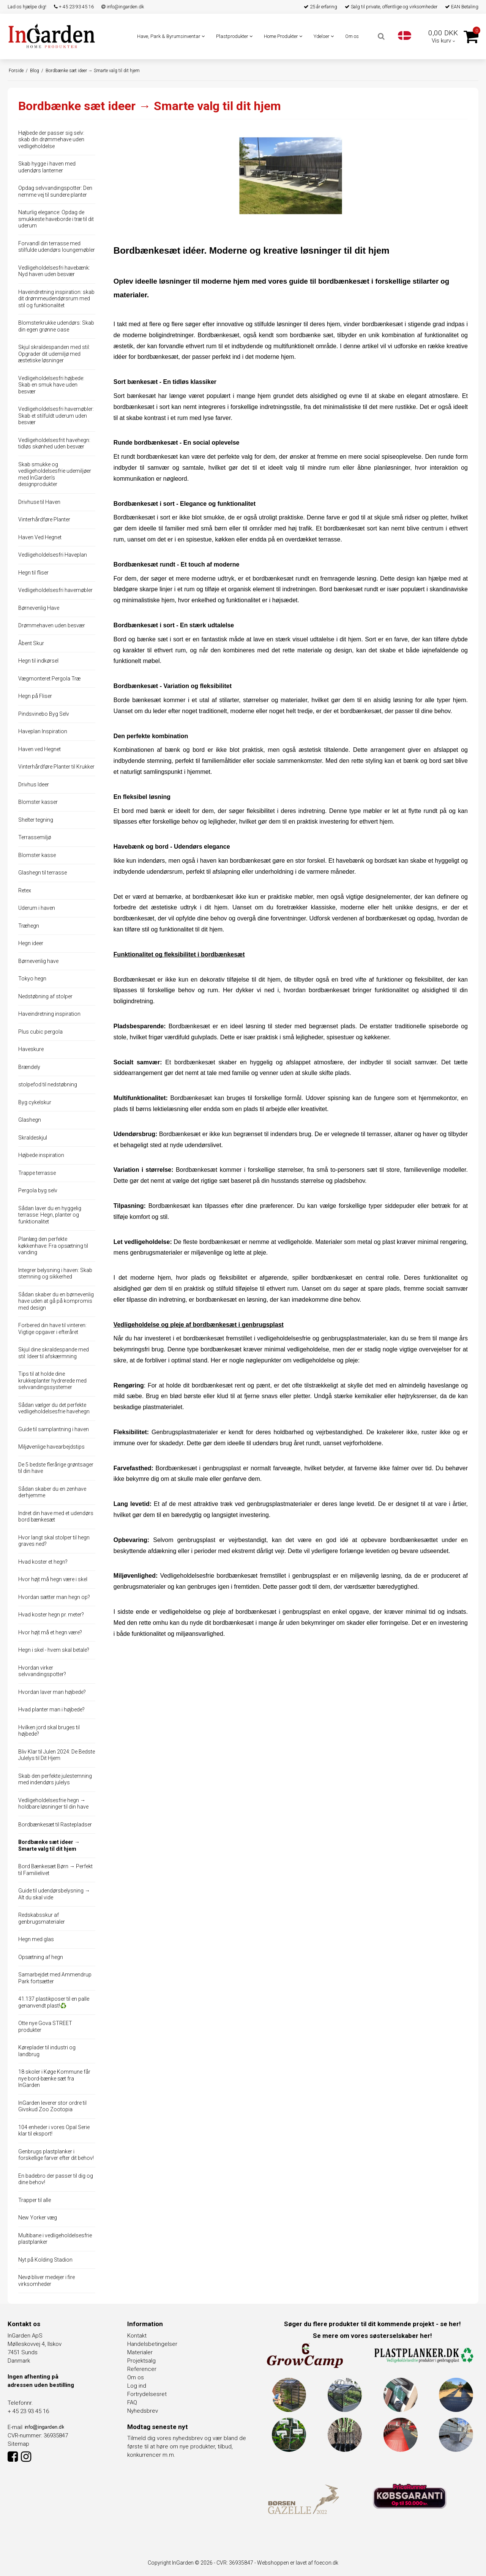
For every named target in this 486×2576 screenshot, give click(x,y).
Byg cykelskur (34, 1102)
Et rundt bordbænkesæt (146, 456)
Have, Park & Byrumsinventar (171, 36)
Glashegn (29, 1120)
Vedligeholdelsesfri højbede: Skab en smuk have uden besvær (51, 385)
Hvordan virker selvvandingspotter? (42, 1671)
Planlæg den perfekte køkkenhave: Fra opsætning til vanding (53, 1245)
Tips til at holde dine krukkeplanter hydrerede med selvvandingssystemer (52, 1380)
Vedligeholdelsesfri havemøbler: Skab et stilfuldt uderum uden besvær (56, 415)
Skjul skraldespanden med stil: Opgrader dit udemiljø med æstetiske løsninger (54, 353)
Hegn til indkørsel (38, 661)
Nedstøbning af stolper (45, 996)
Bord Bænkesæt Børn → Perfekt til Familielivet (55, 1869)
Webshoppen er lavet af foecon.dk (297, 2563)
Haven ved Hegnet (39, 749)
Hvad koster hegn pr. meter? (51, 1615)
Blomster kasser (38, 802)
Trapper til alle (34, 2200)
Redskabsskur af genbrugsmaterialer (41, 1918)
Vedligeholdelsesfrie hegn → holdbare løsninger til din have (53, 1803)
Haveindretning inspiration (49, 1014)
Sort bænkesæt (135, 396)
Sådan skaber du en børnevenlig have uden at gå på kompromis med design (56, 1301)
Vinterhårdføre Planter (44, 519)
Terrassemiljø (34, 837)
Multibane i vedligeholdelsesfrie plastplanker (55, 2238)
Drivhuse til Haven (39, 502)
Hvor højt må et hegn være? (50, 1632)
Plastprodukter (234, 36)
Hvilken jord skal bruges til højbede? (49, 1730)
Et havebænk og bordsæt (362, 860)
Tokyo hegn (32, 978)
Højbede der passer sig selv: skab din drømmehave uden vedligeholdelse (51, 139)
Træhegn (28, 926)
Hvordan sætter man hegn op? (54, 1597)
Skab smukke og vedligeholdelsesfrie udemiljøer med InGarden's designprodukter (54, 474)
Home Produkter (283, 36)
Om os (352, 36)
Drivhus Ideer (33, 784)
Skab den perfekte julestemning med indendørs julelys (55, 1779)
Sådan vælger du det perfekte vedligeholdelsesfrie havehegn (54, 1408)
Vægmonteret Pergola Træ (49, 679)
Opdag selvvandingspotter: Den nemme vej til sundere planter (55, 191)
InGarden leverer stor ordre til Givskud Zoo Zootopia (52, 2106)
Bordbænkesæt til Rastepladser (55, 1825)
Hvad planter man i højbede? (51, 1709)
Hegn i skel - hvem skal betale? (53, 1650)
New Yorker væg (37, 2218)
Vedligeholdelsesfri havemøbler (55, 590)
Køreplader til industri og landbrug (47, 2050)
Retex (24, 890)
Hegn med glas (36, 1939)
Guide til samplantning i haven (53, 1429)
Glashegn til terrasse (42, 873)
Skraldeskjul (32, 1138)
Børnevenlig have (38, 961)
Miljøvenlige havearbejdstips (51, 1447)
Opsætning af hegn (40, 1957)
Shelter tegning (35, 820)
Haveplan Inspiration (42, 731)
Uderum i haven (36, 908)
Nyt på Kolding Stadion (45, 2260)
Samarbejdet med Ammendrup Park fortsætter (55, 1977)
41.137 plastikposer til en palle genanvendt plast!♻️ (53, 2002)
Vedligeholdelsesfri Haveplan (52, 555)
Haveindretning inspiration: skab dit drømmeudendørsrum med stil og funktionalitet (56, 298)
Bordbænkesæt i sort (143, 517)
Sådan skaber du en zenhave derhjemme (52, 1492)
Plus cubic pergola (40, 1032)
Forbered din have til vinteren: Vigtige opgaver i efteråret (52, 1328)
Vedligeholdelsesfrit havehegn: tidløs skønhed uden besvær (54, 443)
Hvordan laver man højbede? (52, 1692)
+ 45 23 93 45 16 (74, 6)
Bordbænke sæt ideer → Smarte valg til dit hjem (49, 1845)
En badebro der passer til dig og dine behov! (55, 2179)
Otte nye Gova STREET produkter (45, 2026)
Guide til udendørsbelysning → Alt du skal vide (54, 1894)
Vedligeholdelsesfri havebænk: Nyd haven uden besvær (54, 271)
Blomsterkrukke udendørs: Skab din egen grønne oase (56, 326)
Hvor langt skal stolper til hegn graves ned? (54, 1540)
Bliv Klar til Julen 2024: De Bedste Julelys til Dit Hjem (56, 1755)
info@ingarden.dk (122, 6)
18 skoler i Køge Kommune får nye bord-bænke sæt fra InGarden (54, 2078)
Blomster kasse (37, 855)
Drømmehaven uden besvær (51, 625)
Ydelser (324, 36)
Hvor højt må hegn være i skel (52, 1579)
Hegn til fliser (33, 573)
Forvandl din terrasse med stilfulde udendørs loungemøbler (56, 246)
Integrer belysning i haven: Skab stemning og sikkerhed (55, 1273)
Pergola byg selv (37, 1190)
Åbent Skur (31, 643)
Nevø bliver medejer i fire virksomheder (46, 2280)
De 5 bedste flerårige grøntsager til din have (55, 1468)
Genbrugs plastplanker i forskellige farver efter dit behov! (56, 2154)
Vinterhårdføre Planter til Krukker (56, 767)
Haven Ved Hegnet (40, 537)
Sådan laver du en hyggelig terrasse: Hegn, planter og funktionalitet (49, 1215)
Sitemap (18, 2443)
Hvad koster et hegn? (43, 1562)
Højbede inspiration (41, 1155)
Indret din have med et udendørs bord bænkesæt (55, 1516)
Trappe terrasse (37, 1173)
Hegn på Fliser (35, 696)
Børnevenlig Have (38, 608)
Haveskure (31, 1049)
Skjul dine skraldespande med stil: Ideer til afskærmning (53, 1352)
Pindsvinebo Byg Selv (43, 714)
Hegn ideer (30, 943)
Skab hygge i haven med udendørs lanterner (47, 167)
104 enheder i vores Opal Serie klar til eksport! (54, 2130)
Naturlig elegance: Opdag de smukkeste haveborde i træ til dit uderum (56, 219)
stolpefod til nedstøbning (47, 1084)
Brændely (29, 1067)
